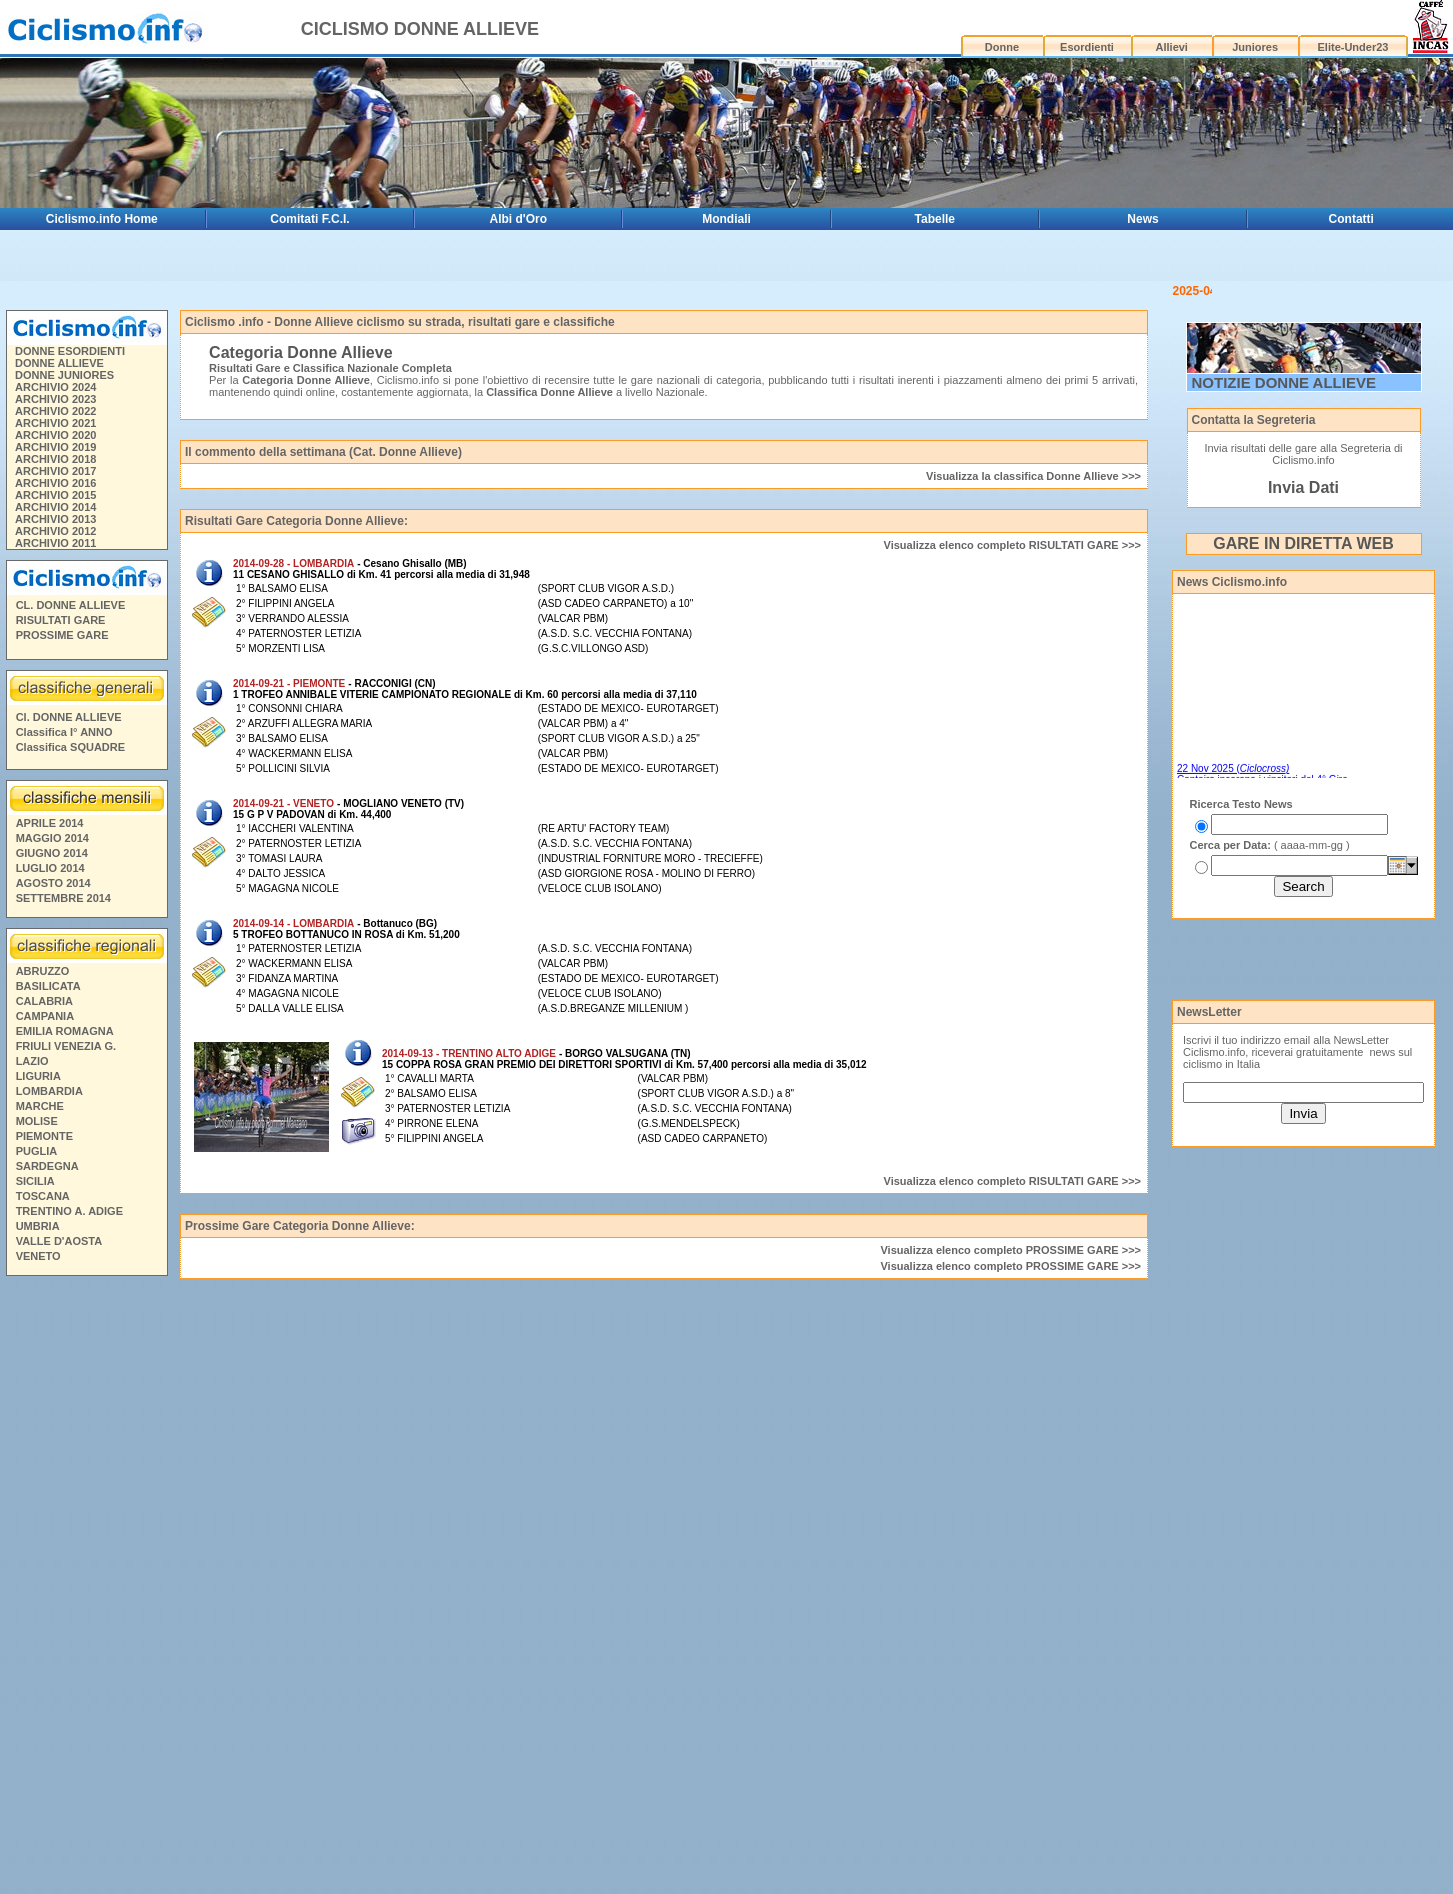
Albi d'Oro (518, 219)
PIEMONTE (44, 1085)
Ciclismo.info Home (102, 219)
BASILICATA (48, 935)
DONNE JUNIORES (64, 324)
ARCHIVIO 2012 (55, 480)
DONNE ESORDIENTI (70, 300)
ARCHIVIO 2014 (55, 456)
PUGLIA (37, 1100)
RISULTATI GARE (61, 569)
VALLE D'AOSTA (59, 1190)
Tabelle (935, 219)
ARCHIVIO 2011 (55, 492)
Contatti (1351, 219)
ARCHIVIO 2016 (55, 432)
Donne (1002, 47)
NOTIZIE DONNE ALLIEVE (1284, 331)
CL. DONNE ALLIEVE (71, 554)
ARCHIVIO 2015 (55, 444)
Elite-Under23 (1353, 47)
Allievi (1172, 47)
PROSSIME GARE (62, 584)
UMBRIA (38, 1175)
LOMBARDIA (49, 1040)
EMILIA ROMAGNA (65, 980)
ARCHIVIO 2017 (55, 420)
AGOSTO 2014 (53, 832)
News (1142, 219)
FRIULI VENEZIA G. (66, 995)
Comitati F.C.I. (309, 219)
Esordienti (1087, 47)
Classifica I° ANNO (64, 681)
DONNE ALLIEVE (59, 312)
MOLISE (37, 1070)
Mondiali (726, 219)
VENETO (38, 1205)
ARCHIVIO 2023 (55, 348)
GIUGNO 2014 (52, 802)
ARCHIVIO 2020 (55, 384)
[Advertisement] (86, 1537)
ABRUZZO (43, 920)
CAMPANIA (45, 965)
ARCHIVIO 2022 (55, 360)
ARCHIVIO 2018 (55, 408)
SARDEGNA (47, 1115)
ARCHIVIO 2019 (55, 396)
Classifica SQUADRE (70, 696)
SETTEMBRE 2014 (63, 847)
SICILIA (35, 1130)
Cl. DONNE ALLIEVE (69, 666)
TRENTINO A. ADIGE (69, 1160)
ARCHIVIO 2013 (55, 468)
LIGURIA (38, 1025)
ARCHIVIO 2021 (55, 372)
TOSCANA (43, 1145)
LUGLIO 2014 (50, 817)
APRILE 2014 (50, 772)
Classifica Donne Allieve (549, 341)
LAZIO (32, 1010)
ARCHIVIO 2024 (55, 336)
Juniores (1255, 47)
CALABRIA (44, 950)
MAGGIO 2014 (52, 787)
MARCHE (40, 1055)
